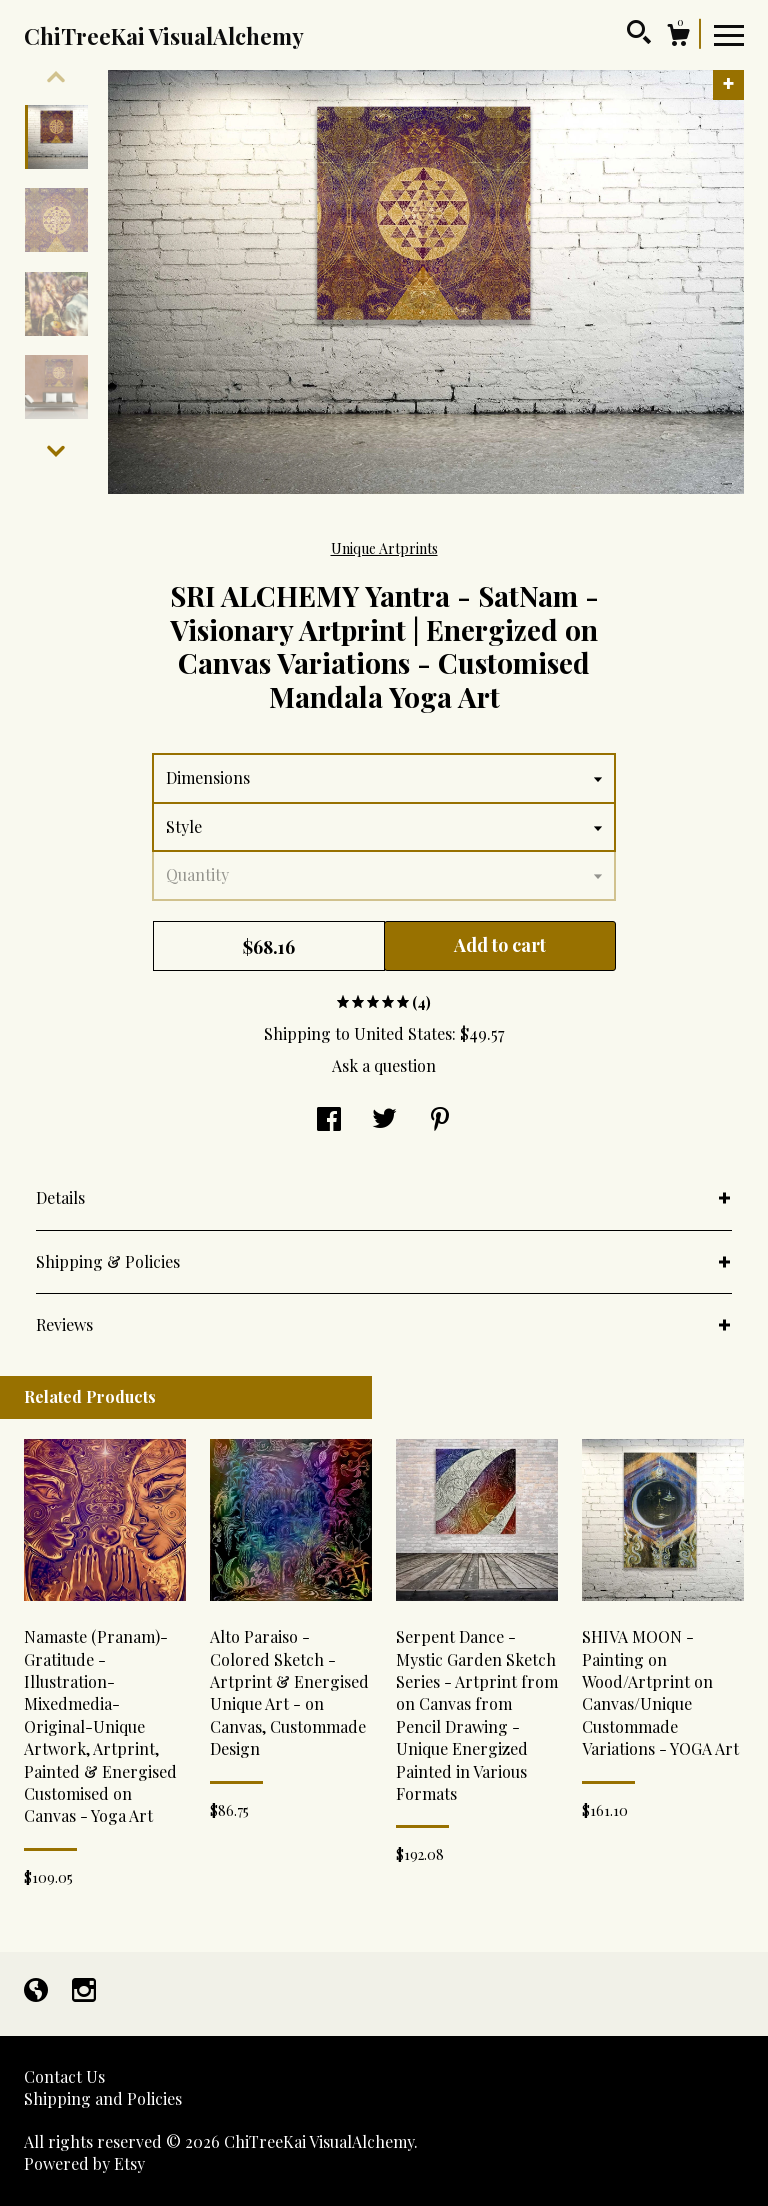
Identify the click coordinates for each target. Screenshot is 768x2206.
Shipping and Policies (103, 2098)
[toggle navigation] (729, 34)
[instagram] (84, 1991)
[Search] (639, 35)
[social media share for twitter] (384, 1120)
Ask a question (384, 1065)
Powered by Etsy (84, 2163)
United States (403, 1033)
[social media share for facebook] (329, 1120)
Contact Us (64, 2076)
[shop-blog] (38, 1991)
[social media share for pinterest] (440, 1120)
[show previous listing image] (56, 77)
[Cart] (678, 37)
